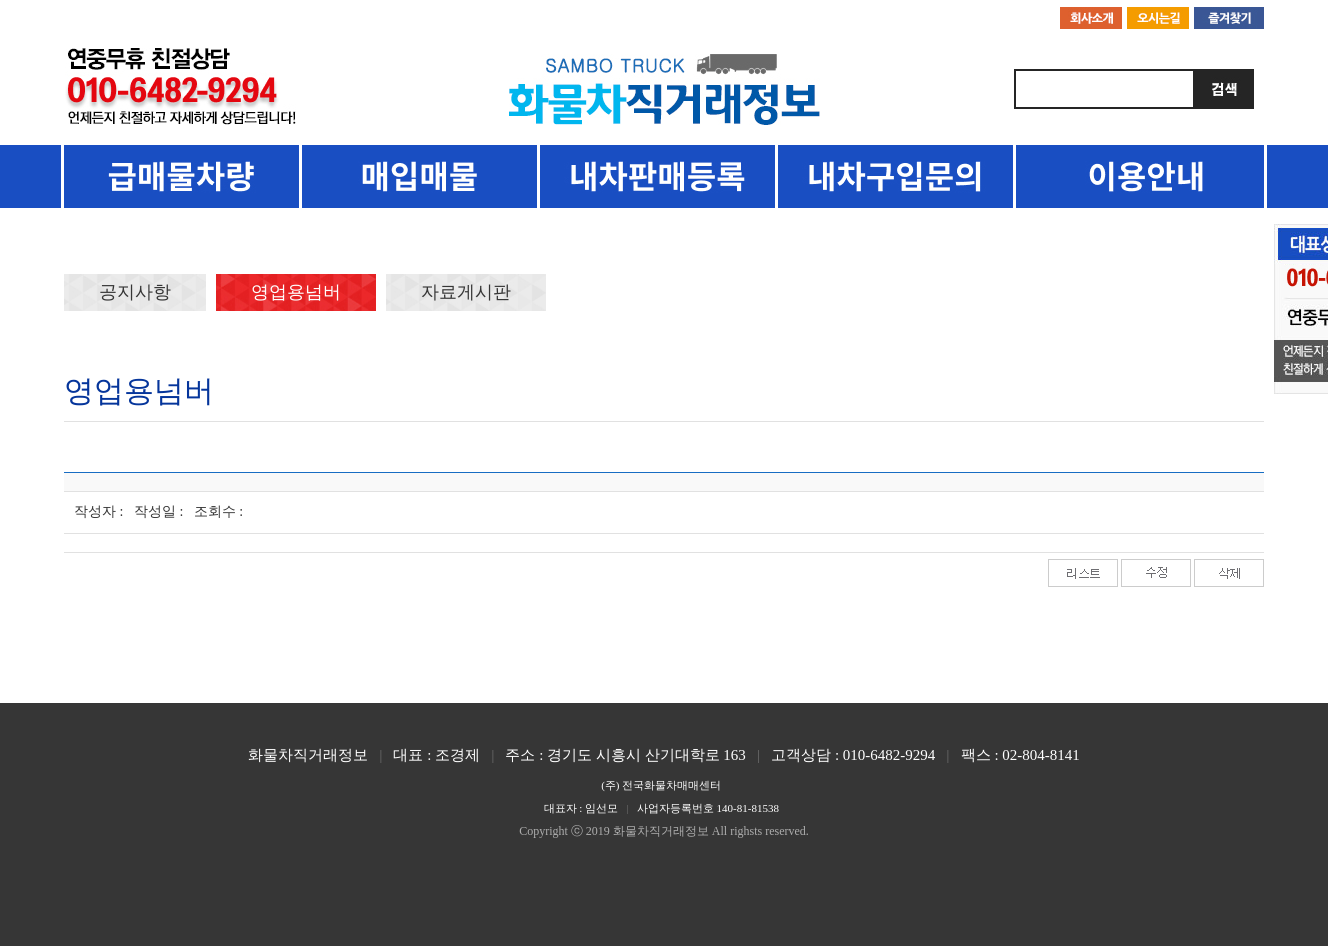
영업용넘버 (296, 292)
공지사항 (135, 292)
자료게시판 (466, 292)
